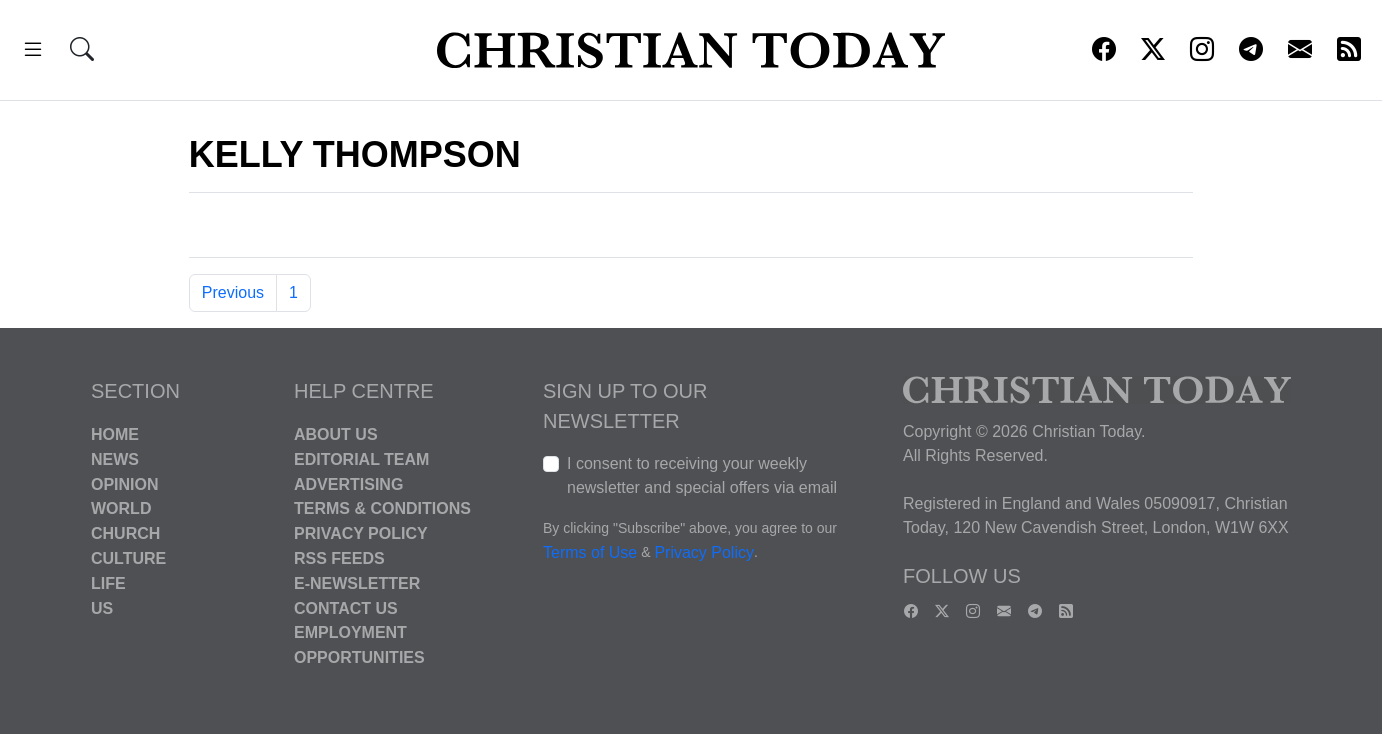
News (115, 459)
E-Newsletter (357, 583)
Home (115, 434)
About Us (336, 434)
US (102, 607)
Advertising (348, 483)
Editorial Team (361, 459)
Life (108, 583)
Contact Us (346, 607)
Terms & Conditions (382, 508)
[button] (33, 52)
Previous (233, 292)
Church (125, 533)
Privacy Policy (361, 533)
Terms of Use (590, 552)
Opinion (125, 483)
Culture (128, 558)
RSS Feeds (339, 558)
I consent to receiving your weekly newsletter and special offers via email (702, 475)
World (121, 508)
